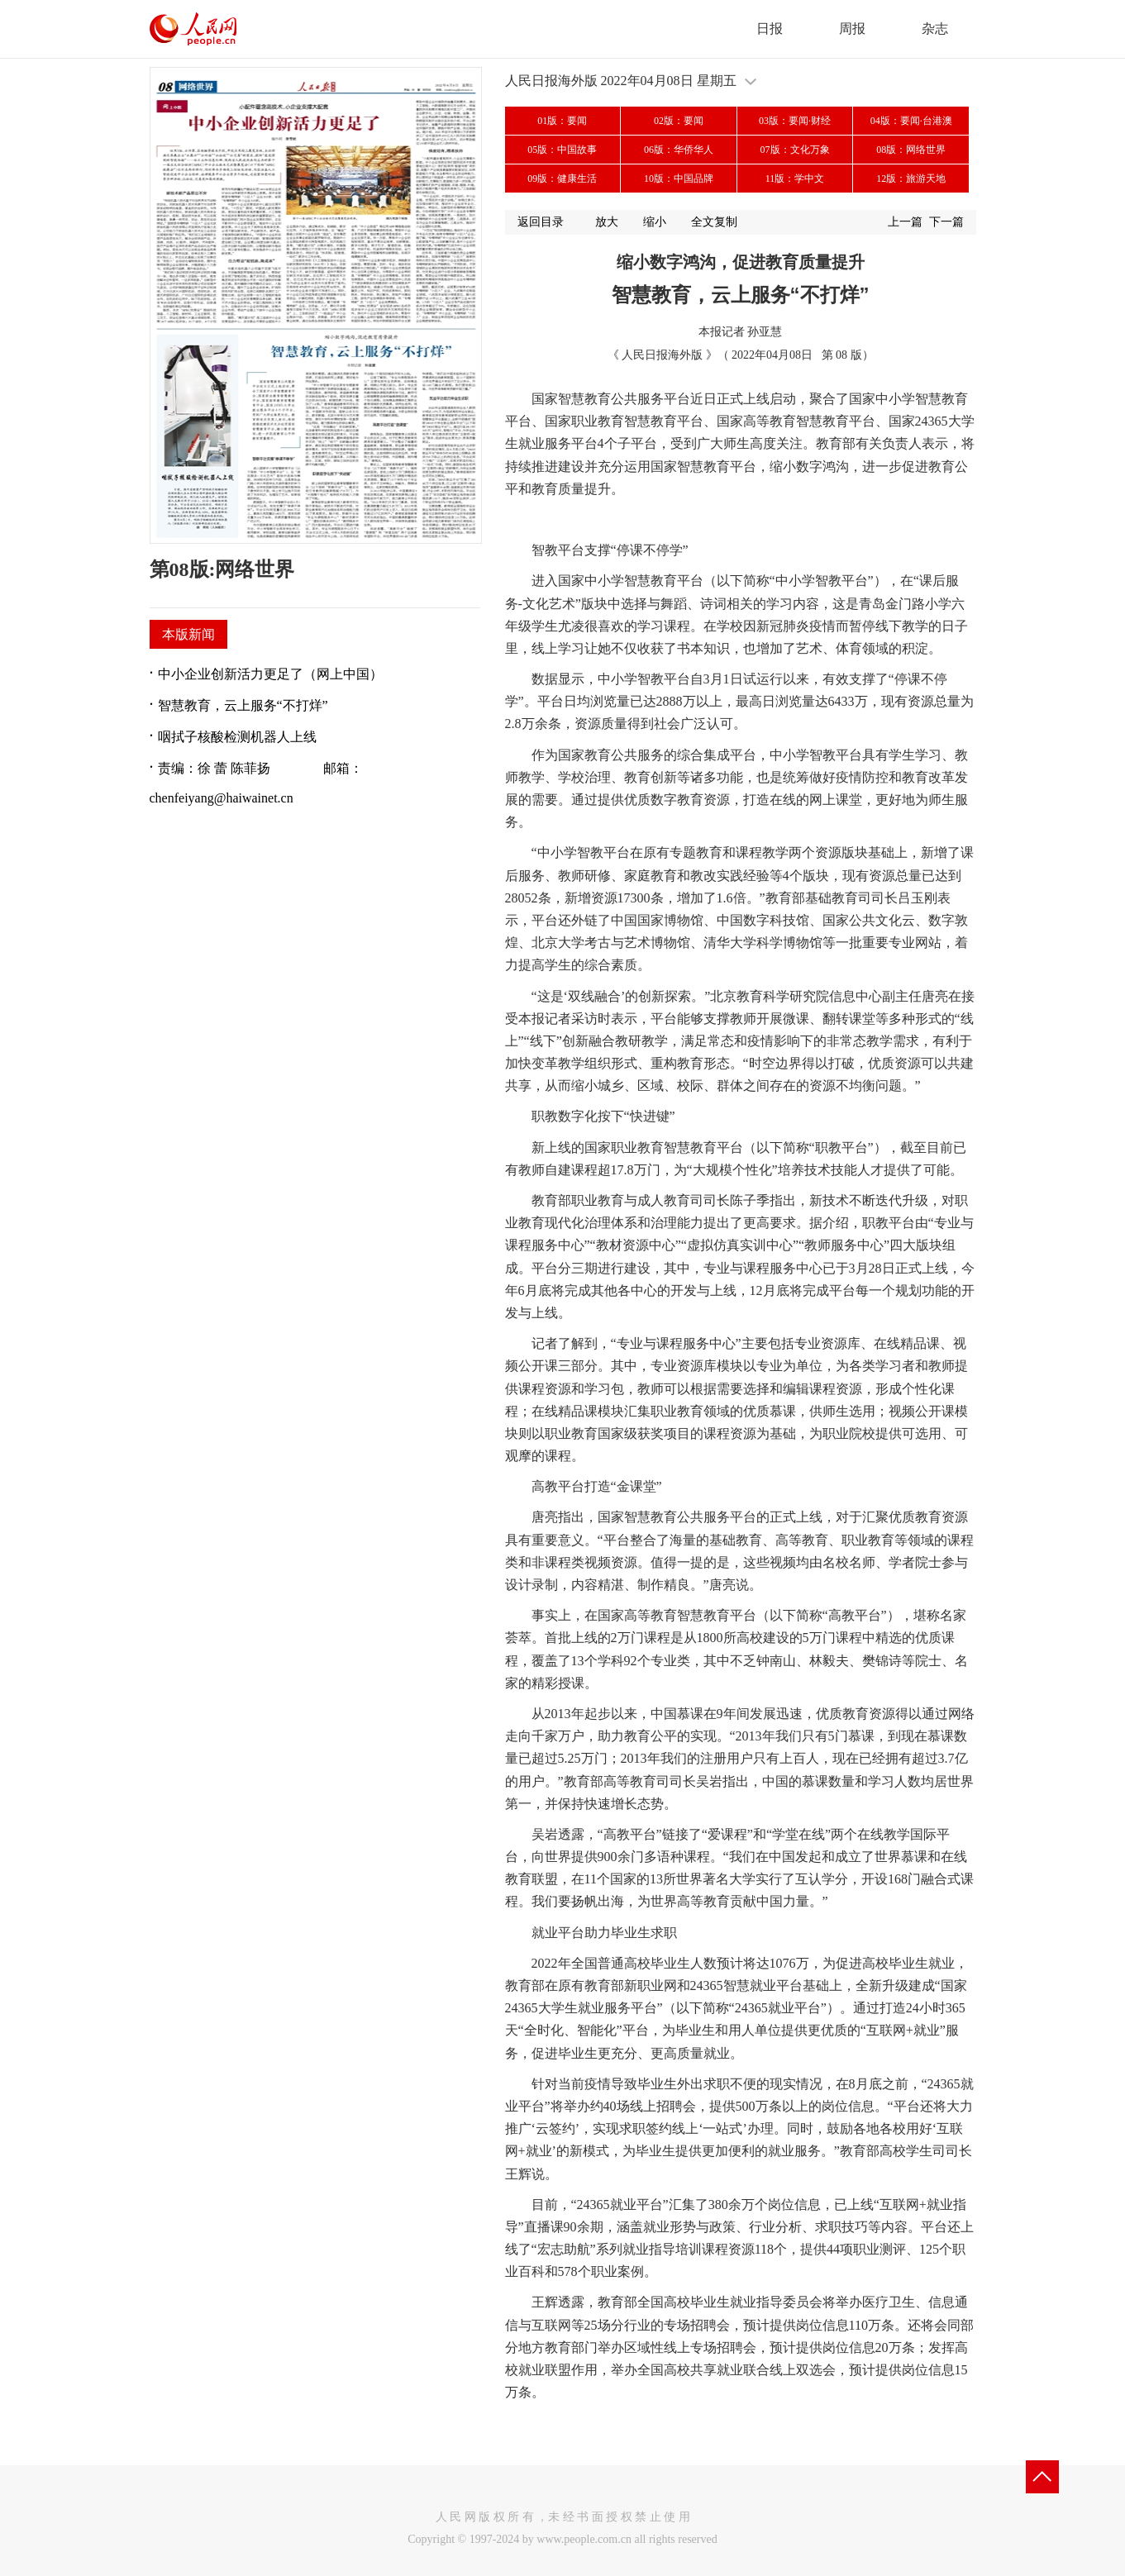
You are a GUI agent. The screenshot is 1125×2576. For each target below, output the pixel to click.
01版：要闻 (562, 120)
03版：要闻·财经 (795, 120)
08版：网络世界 (911, 149)
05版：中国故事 (562, 149)
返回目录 (540, 222)
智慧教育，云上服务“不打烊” (243, 705)
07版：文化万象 (795, 149)
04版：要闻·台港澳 (911, 120)
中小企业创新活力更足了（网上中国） (270, 674)
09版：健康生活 (562, 178)
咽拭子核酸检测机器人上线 (237, 737)
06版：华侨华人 (678, 149)
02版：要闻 (678, 120)
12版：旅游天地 (911, 178)
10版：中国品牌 (678, 178)
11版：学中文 (795, 178)
